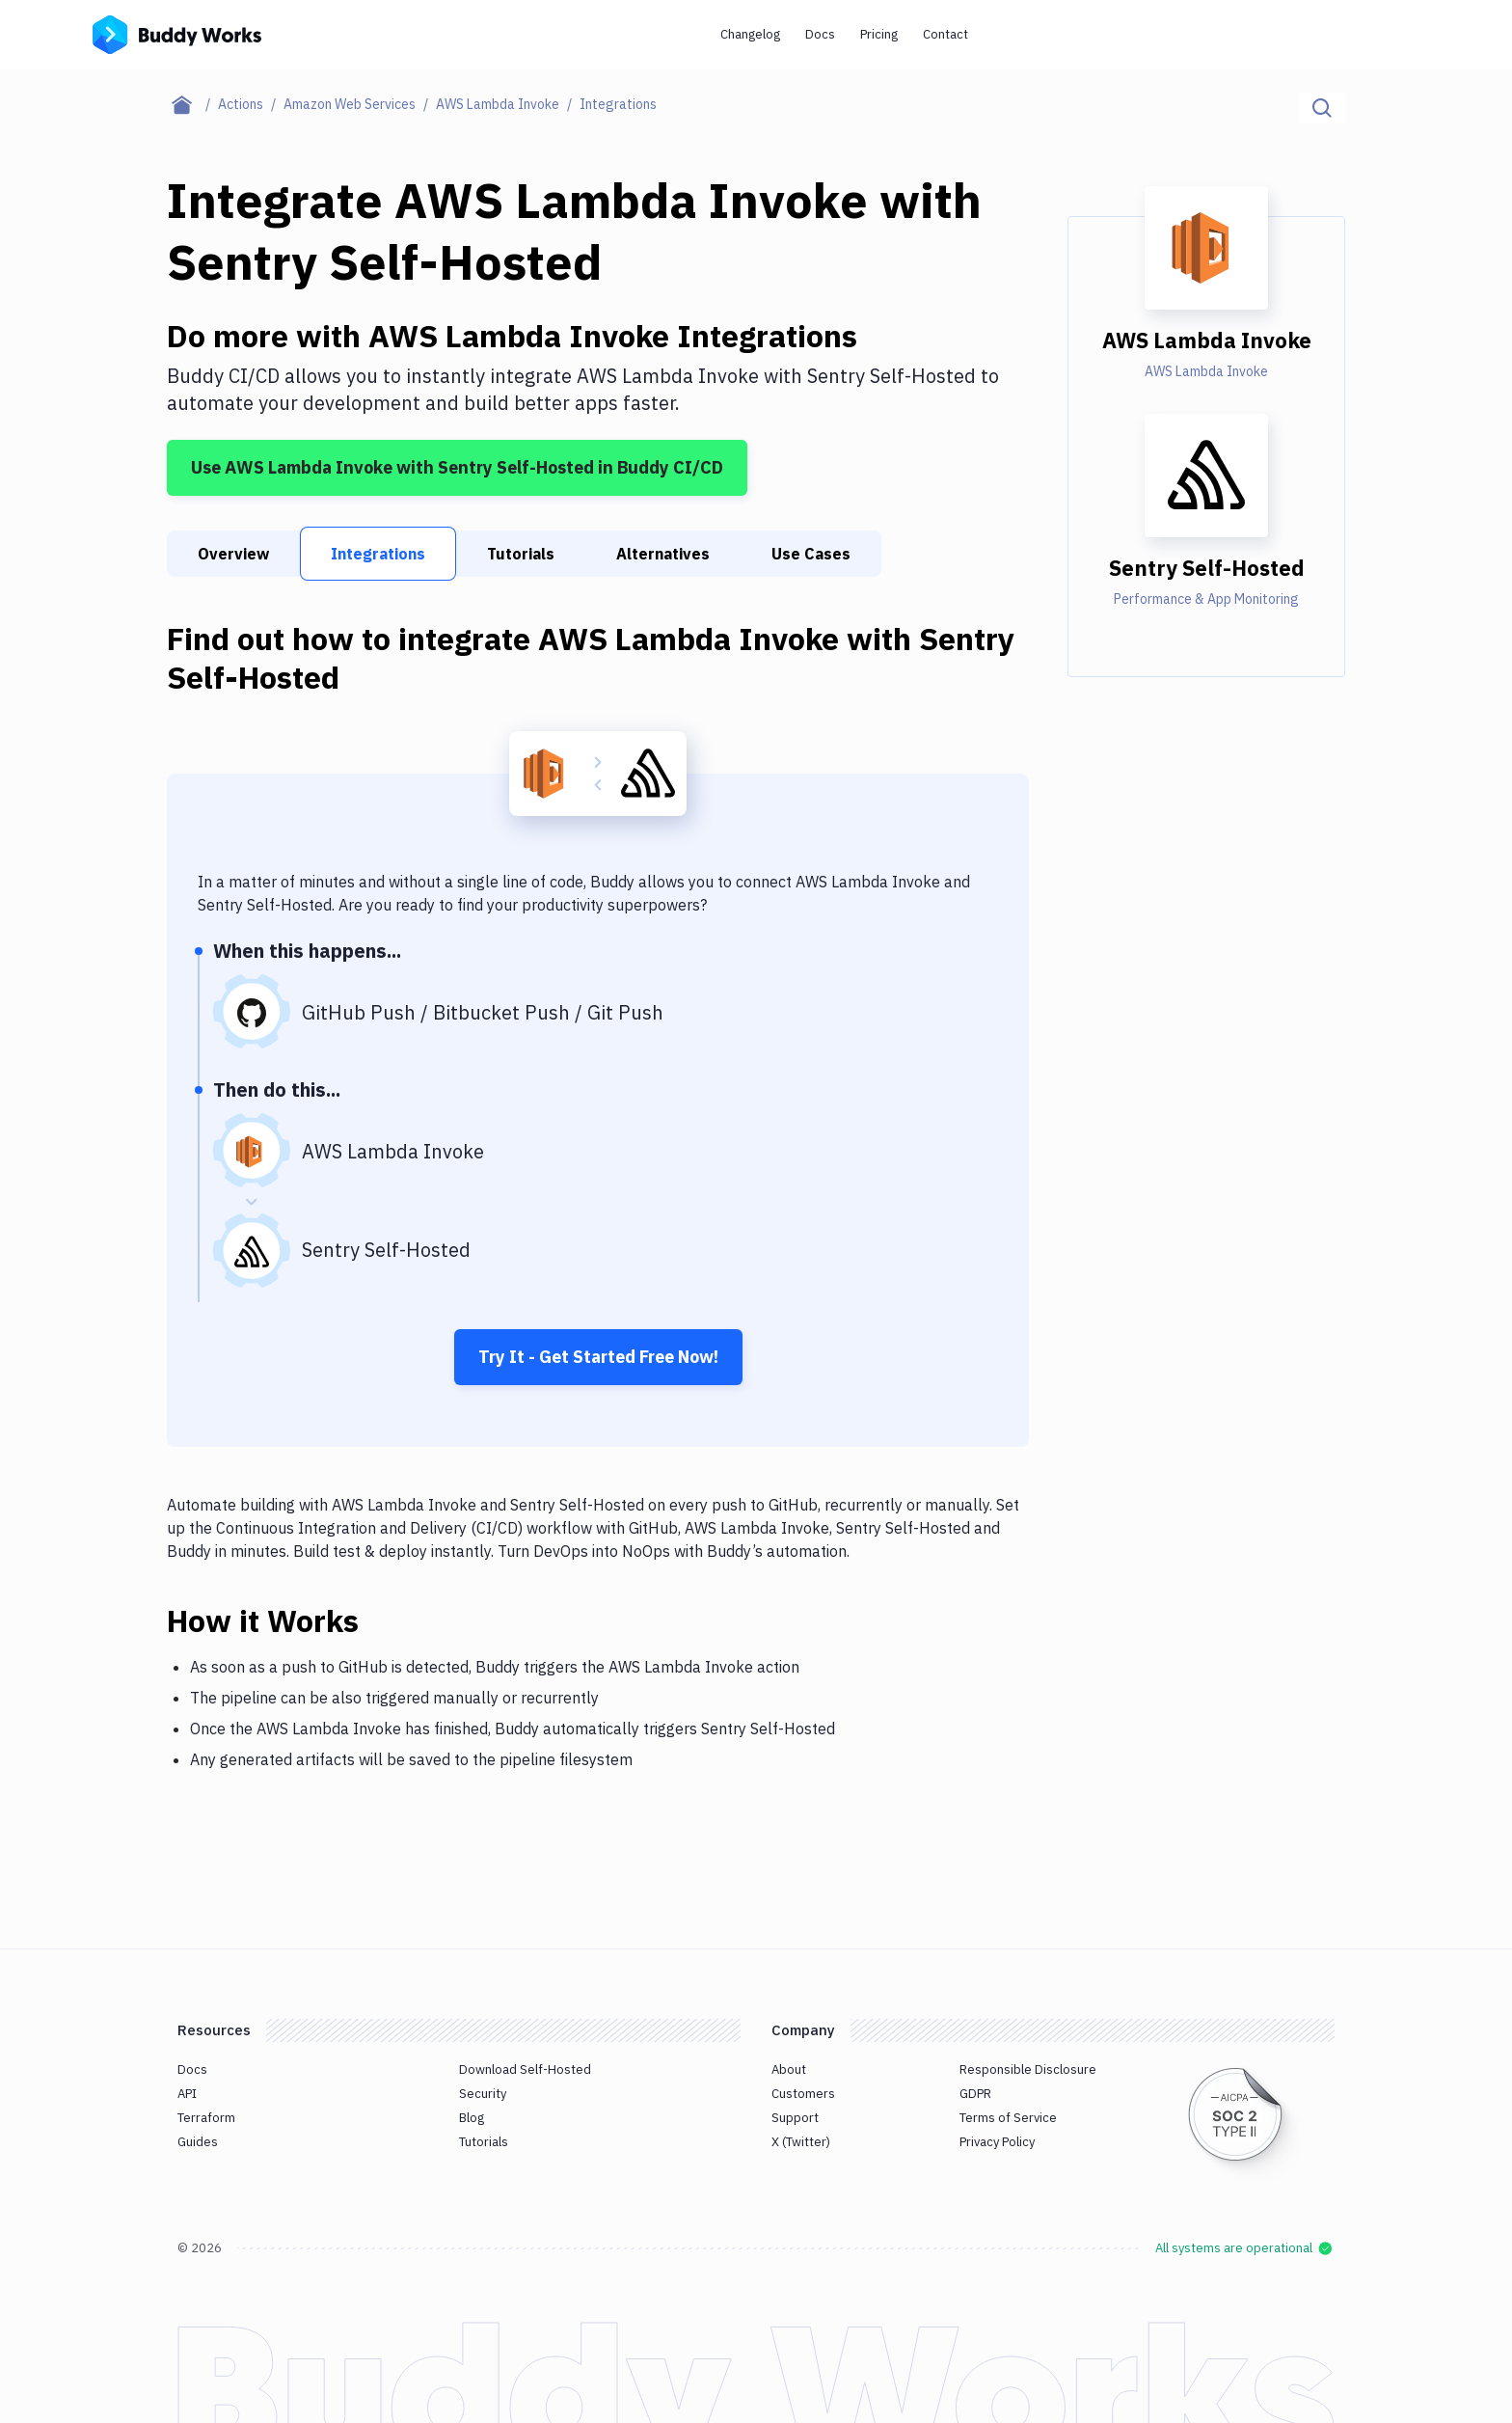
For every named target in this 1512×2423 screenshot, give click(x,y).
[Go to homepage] (177, 32)
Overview (233, 553)
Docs (820, 34)
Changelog (750, 34)
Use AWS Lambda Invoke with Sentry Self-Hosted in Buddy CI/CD (457, 467)
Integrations (378, 553)
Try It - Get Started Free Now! (598, 1357)
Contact (945, 34)
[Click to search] (1322, 108)
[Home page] (192, 104)
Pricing (879, 34)
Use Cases (810, 553)
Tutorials (520, 553)
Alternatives (663, 553)
